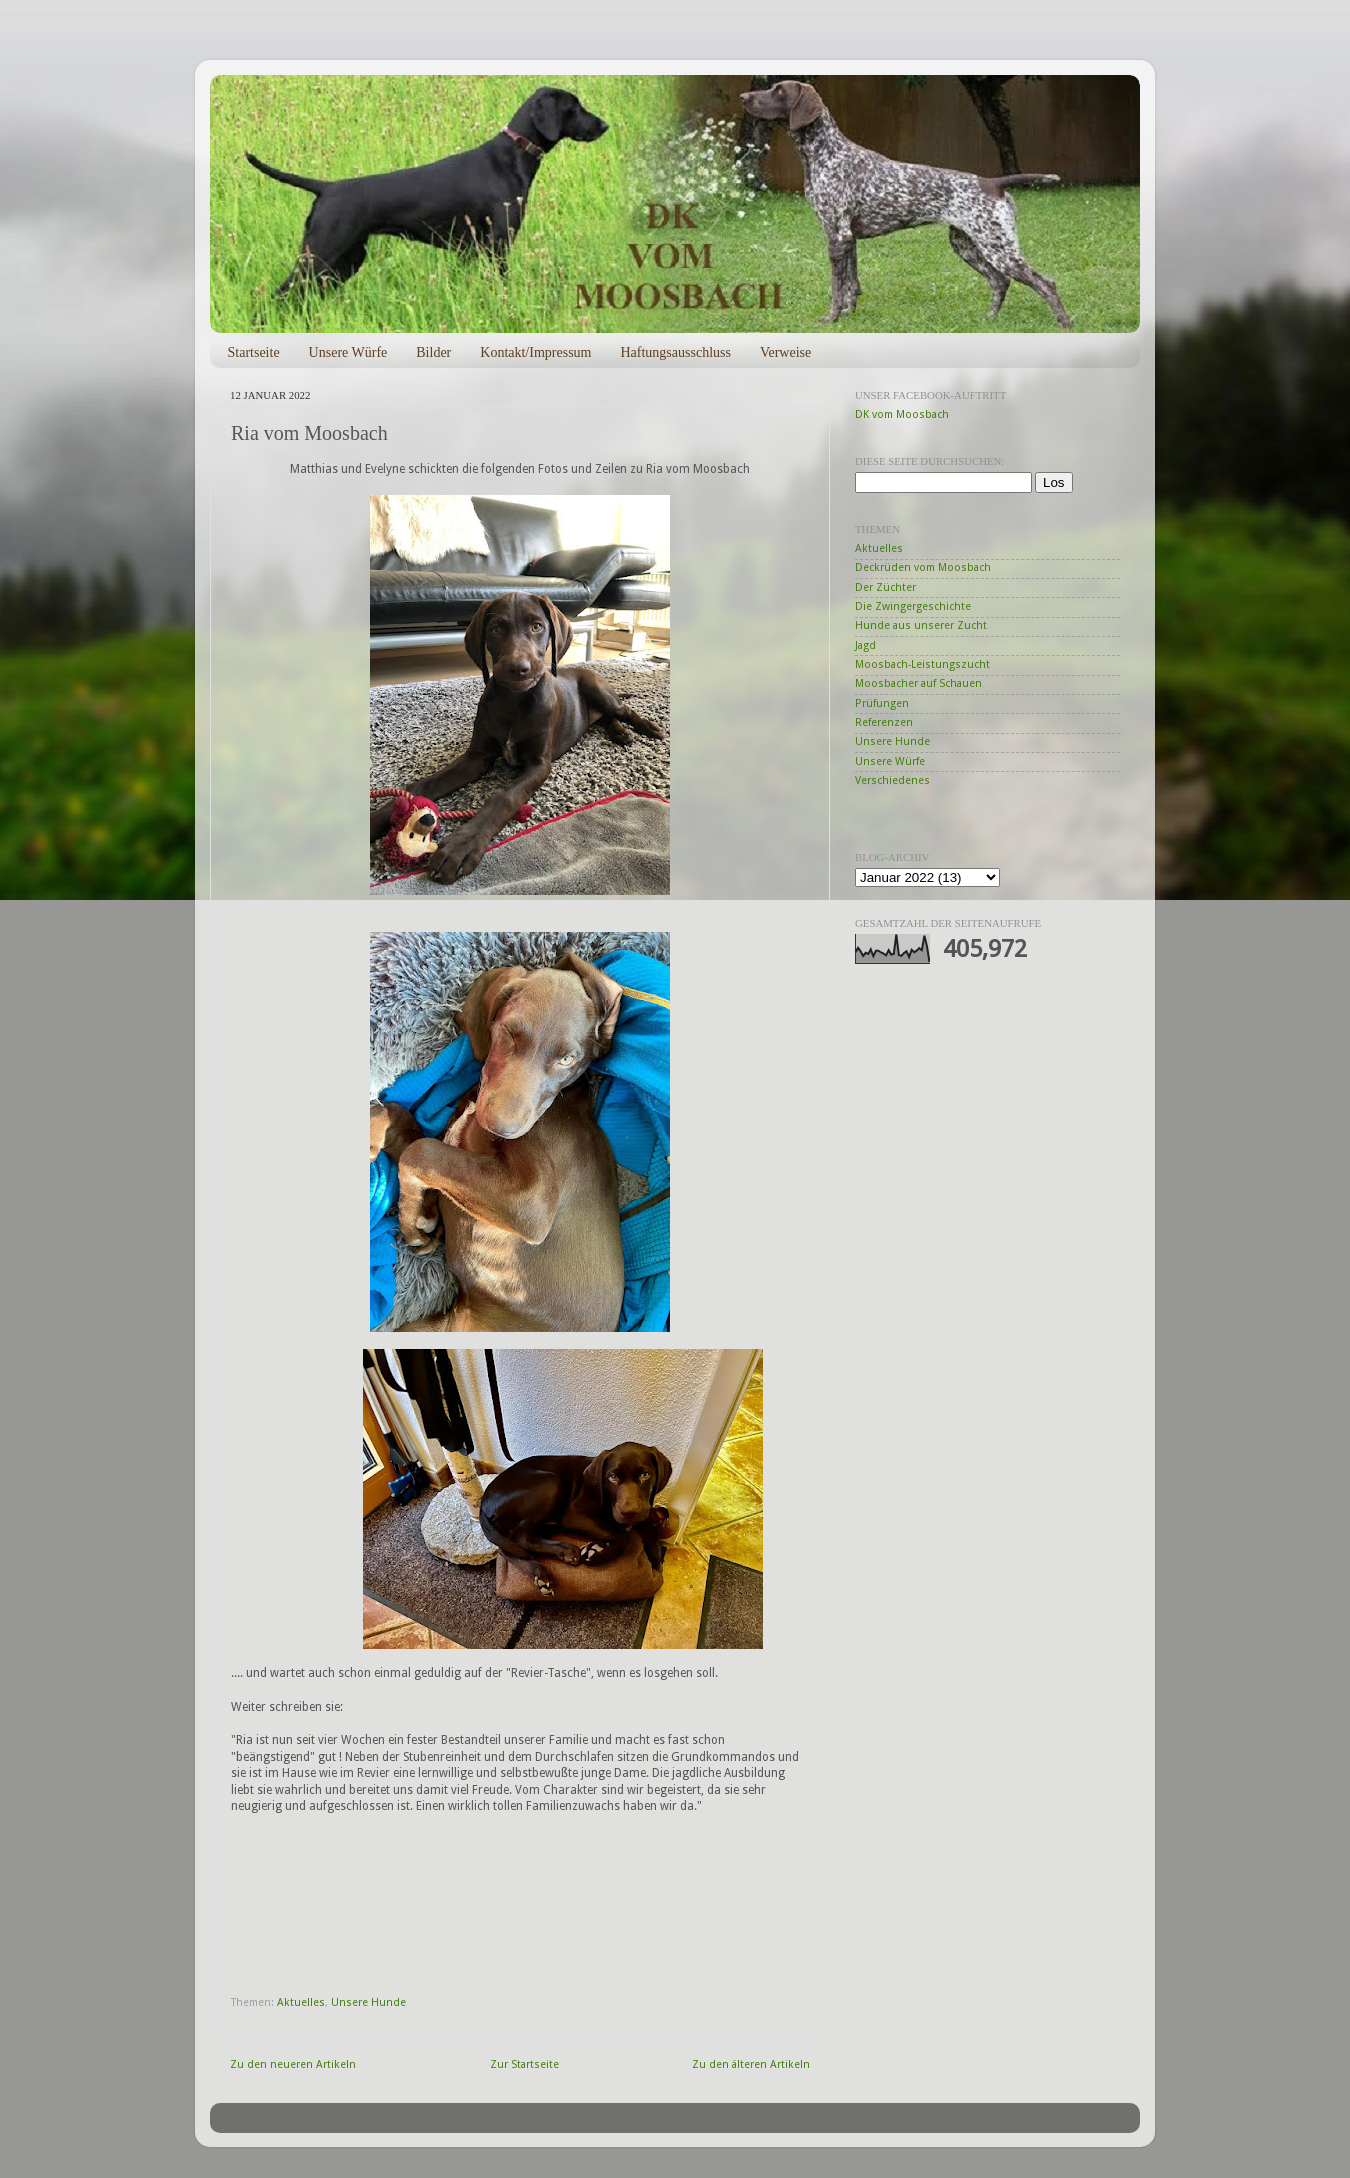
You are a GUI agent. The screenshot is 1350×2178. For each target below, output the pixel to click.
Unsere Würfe (348, 352)
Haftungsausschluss (675, 352)
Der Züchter (885, 587)
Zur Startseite (524, 2064)
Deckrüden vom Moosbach (923, 567)
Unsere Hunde (368, 2002)
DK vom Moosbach (902, 414)
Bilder (433, 352)
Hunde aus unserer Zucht (921, 625)
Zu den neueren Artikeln (293, 2064)
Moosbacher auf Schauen (918, 683)
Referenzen (884, 722)
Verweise (785, 352)
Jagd (865, 645)
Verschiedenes (892, 780)
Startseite (254, 352)
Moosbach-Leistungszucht (922, 664)
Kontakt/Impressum (535, 352)
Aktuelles (301, 2002)
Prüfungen (882, 703)
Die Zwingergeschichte (913, 606)
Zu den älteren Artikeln (751, 2064)
